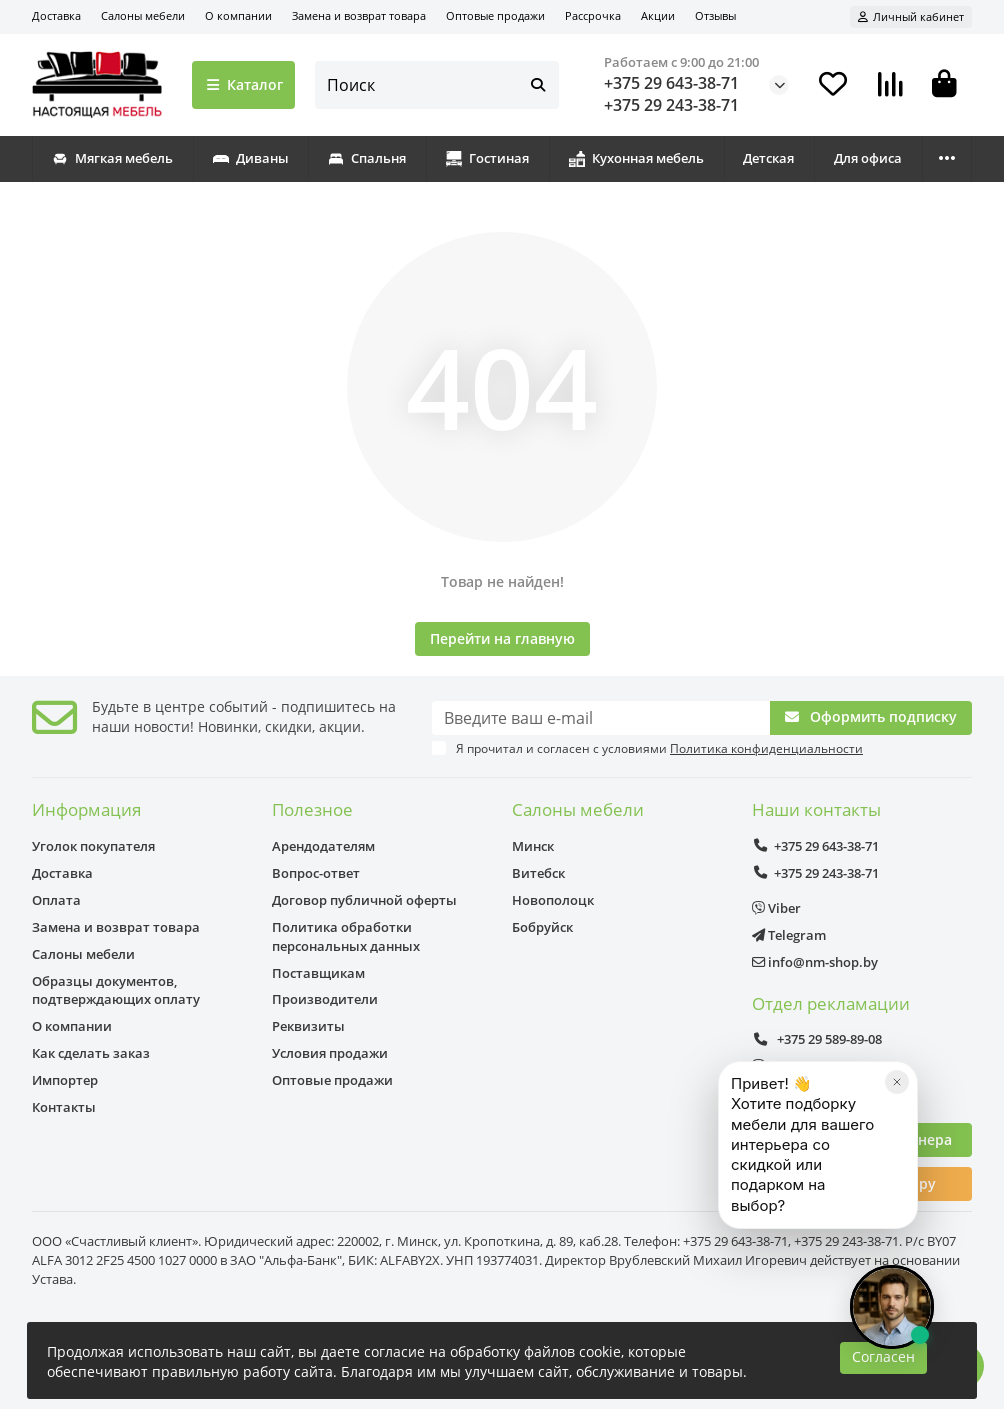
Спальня (367, 158)
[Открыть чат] (892, 1307)
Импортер (65, 1080)
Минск (533, 846)
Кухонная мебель (636, 158)
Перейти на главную (502, 638)
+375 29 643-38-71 (671, 83)
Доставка (56, 15)
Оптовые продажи (495, 15)
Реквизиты (308, 1026)
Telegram (789, 935)
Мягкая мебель (112, 158)
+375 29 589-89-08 (817, 1039)
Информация (86, 809)
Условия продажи (330, 1053)
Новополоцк (553, 900)
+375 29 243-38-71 (671, 105)
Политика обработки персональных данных (346, 936)
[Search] (437, 85)
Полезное (312, 809)
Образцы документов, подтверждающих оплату (116, 990)
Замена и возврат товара (359, 15)
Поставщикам (318, 973)
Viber (776, 908)
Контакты (64, 1107)
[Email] (601, 718)
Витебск (538, 873)
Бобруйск (542, 927)
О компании (238, 15)
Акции (658, 15)
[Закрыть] (897, 1139)
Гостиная (487, 158)
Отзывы (715, 15)
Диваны (251, 158)
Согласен (883, 1356)
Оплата (56, 900)
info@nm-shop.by (815, 962)
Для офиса (868, 158)
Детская (768, 158)
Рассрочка (593, 15)
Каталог (243, 84)
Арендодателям (323, 846)
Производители (325, 999)
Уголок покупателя (93, 846)
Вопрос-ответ (316, 873)
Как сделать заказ (91, 1053)
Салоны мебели (143, 15)
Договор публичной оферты (364, 900)
